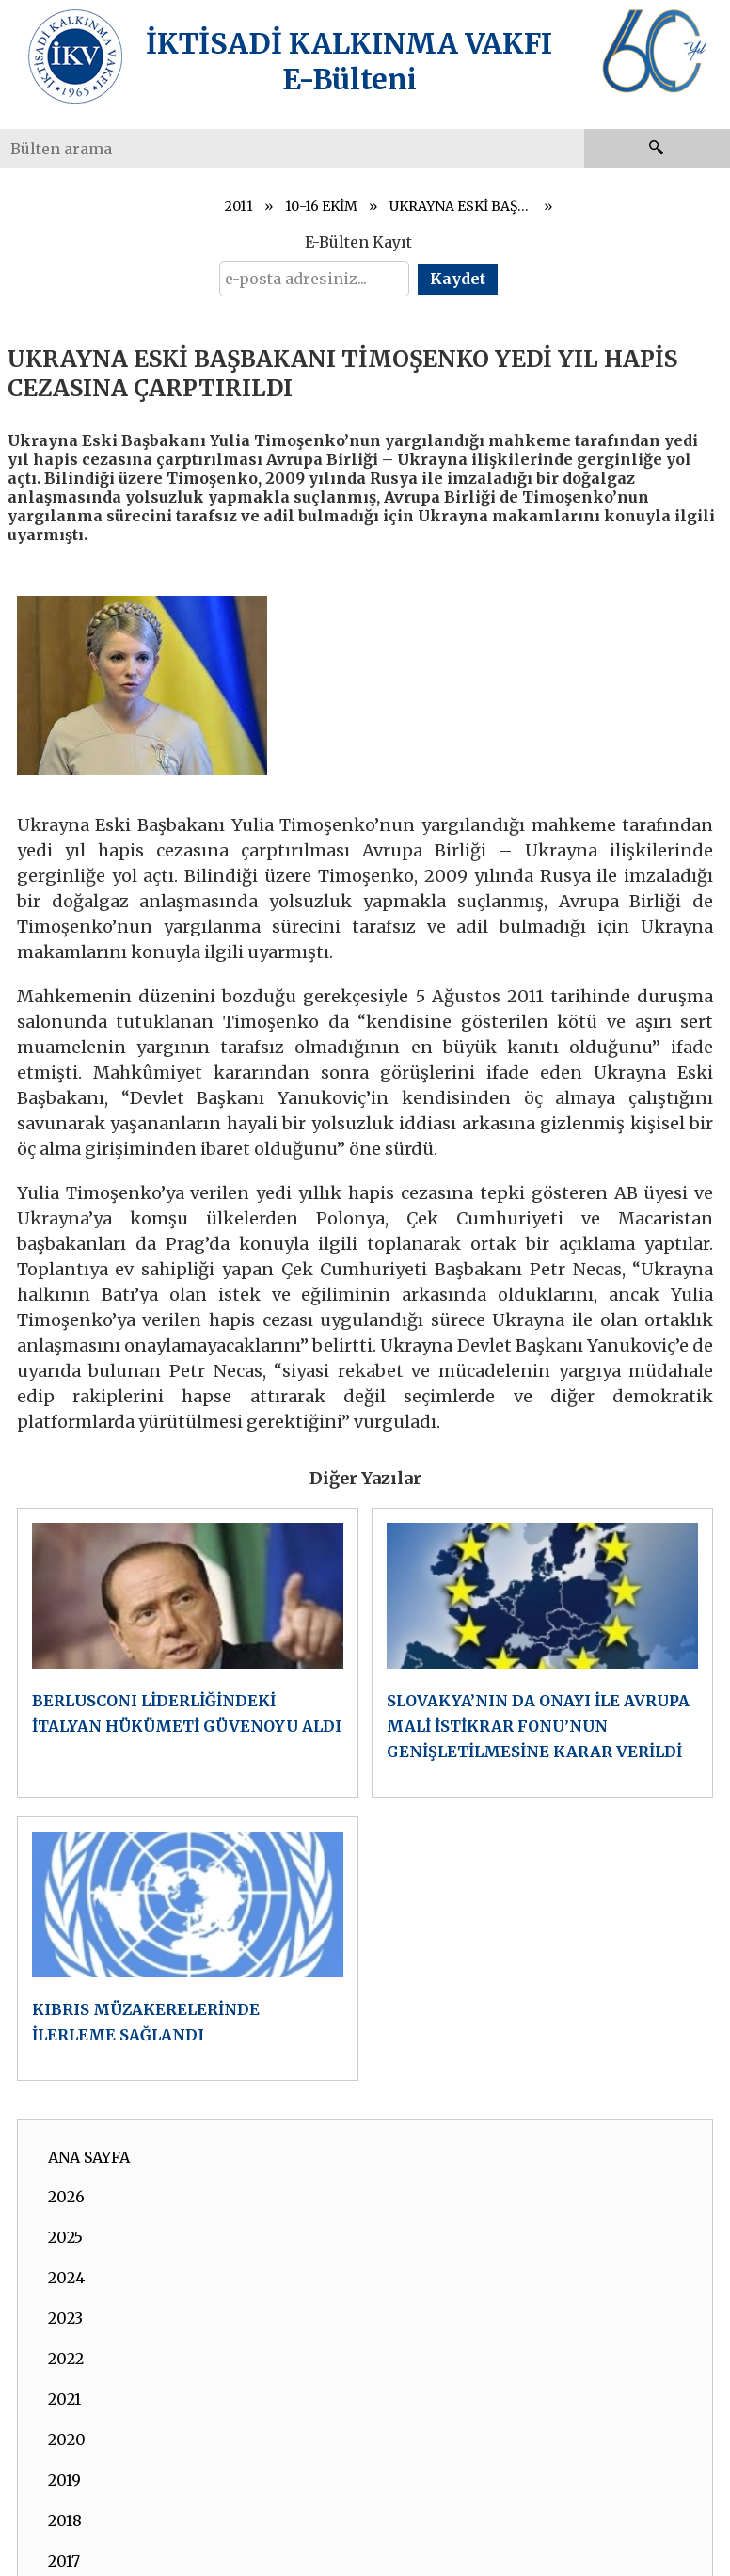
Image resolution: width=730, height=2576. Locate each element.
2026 (66, 2196)
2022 (66, 2358)
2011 (239, 206)
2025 (65, 2237)
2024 (66, 2277)
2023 (65, 2318)
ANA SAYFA (89, 2157)
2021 (64, 2399)
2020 (67, 2439)
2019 (64, 2480)
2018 (65, 2520)
